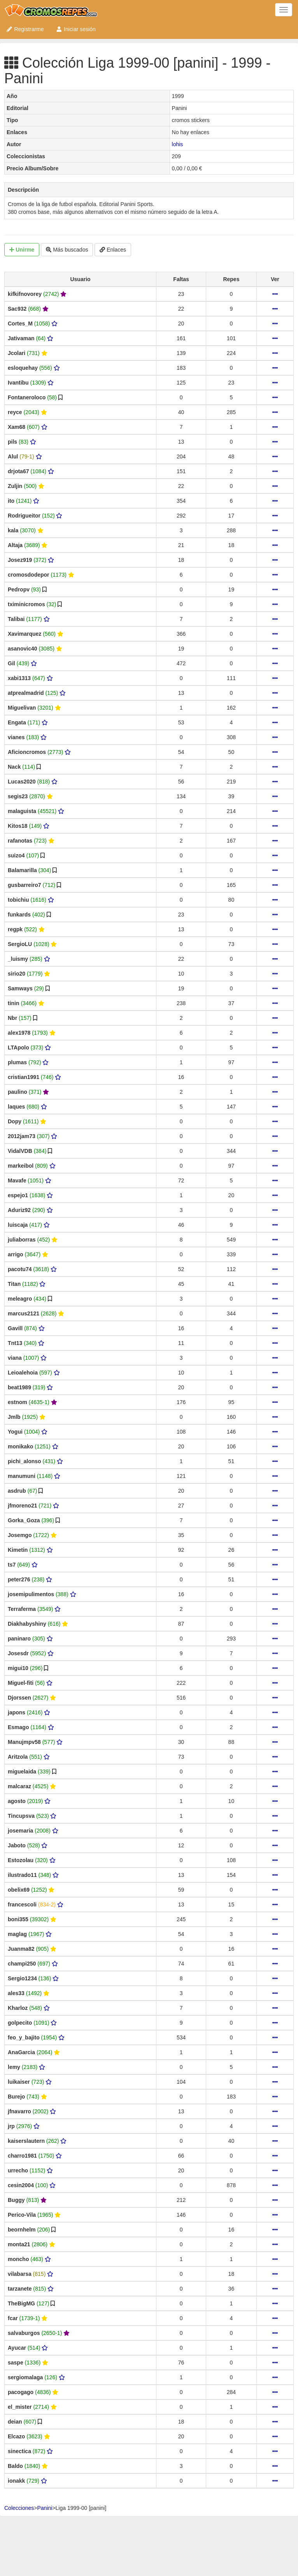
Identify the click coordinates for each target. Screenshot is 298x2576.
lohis (177, 144)
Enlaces (113, 250)
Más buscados (67, 250)
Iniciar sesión (76, 29)
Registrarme (25, 29)
